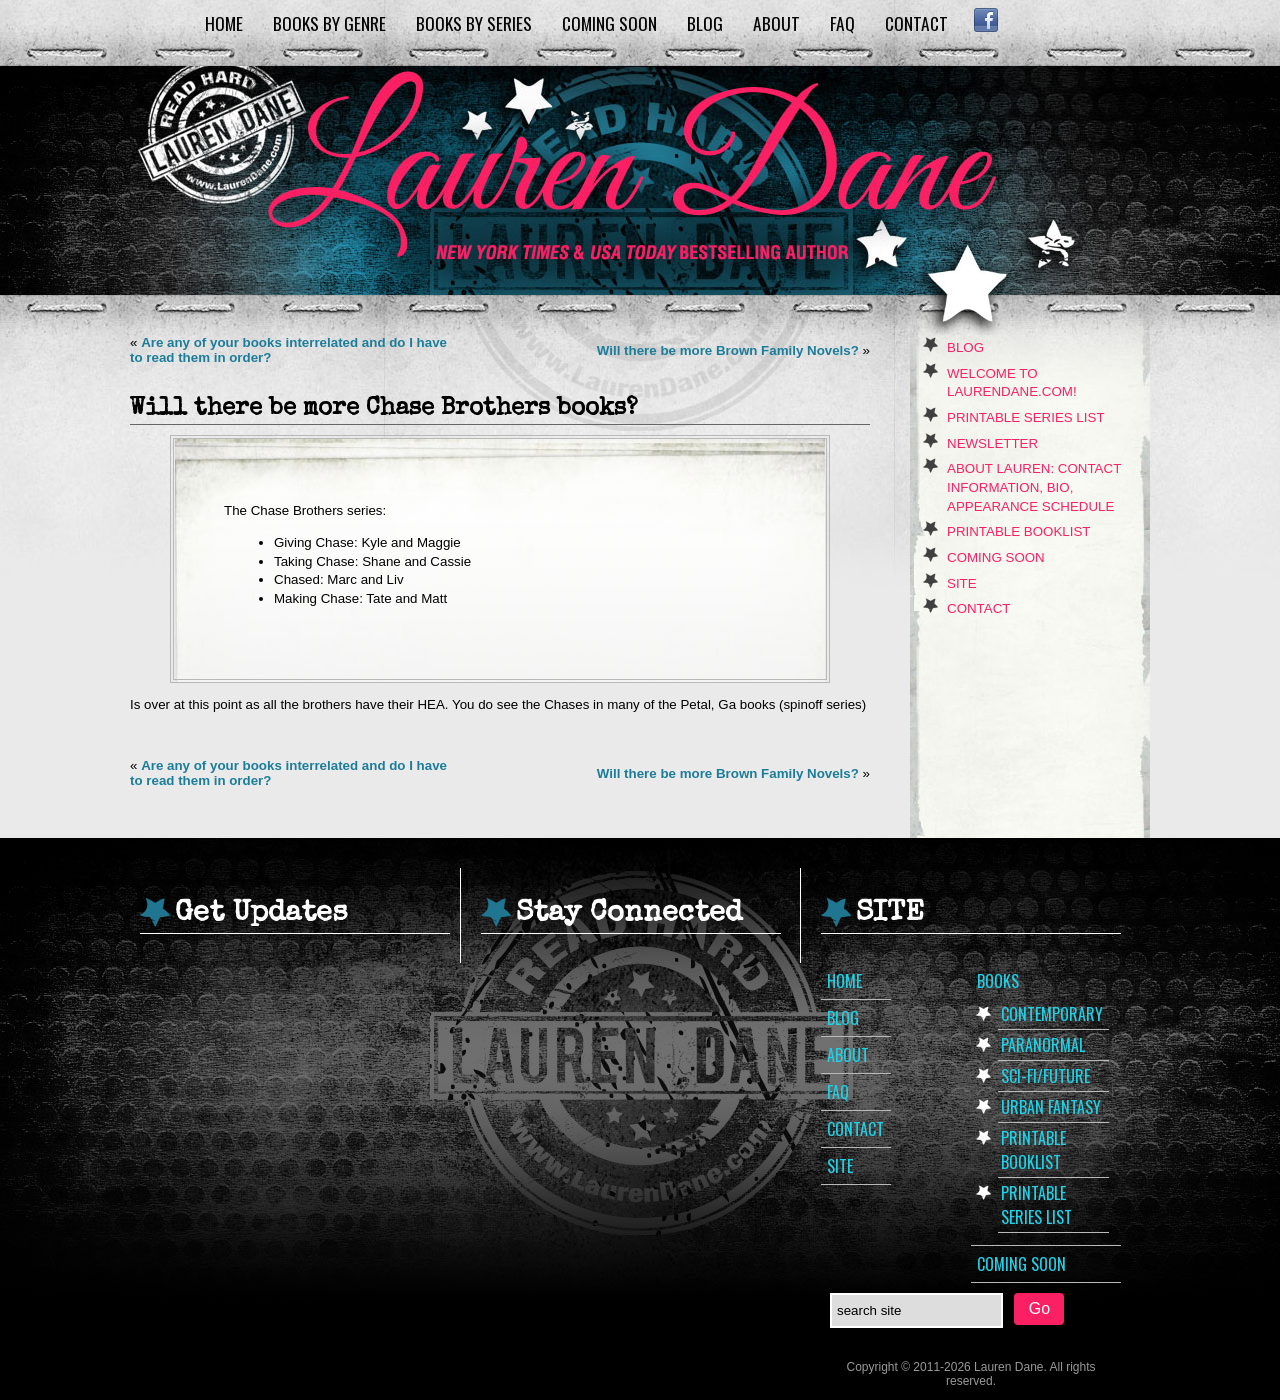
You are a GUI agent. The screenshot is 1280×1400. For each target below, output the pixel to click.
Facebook (985, 20)
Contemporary (1052, 1014)
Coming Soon (609, 23)
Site (962, 583)
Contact (916, 23)
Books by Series (474, 23)
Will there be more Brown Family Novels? (728, 350)
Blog (705, 23)
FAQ (842, 23)
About (776, 23)
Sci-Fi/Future (1045, 1076)
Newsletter (992, 443)
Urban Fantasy (1051, 1107)
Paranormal (1043, 1045)
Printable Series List (1026, 417)
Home (224, 23)
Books (998, 981)
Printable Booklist (1018, 531)
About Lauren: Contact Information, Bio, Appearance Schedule (1034, 487)
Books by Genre (329, 23)
